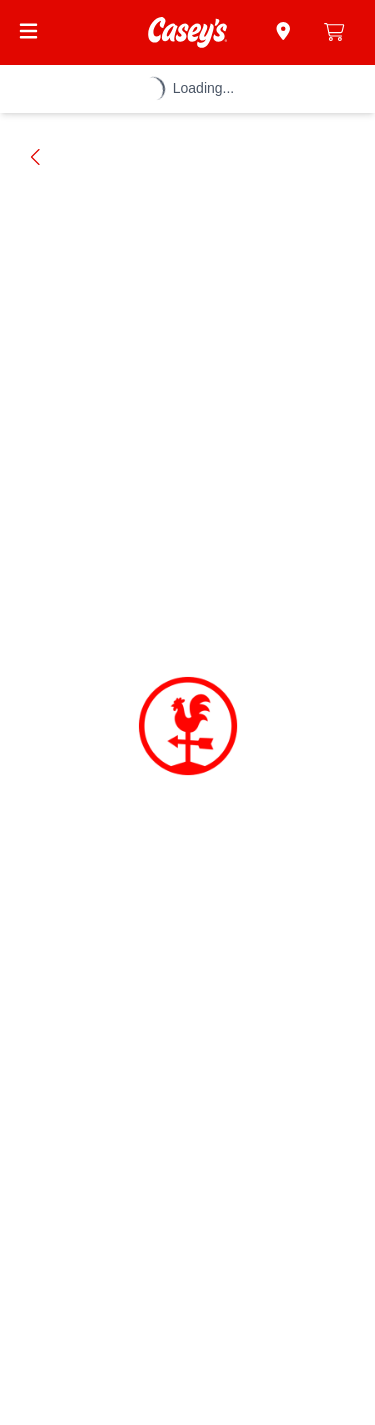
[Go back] (36, 157)
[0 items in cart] (334, 32)
